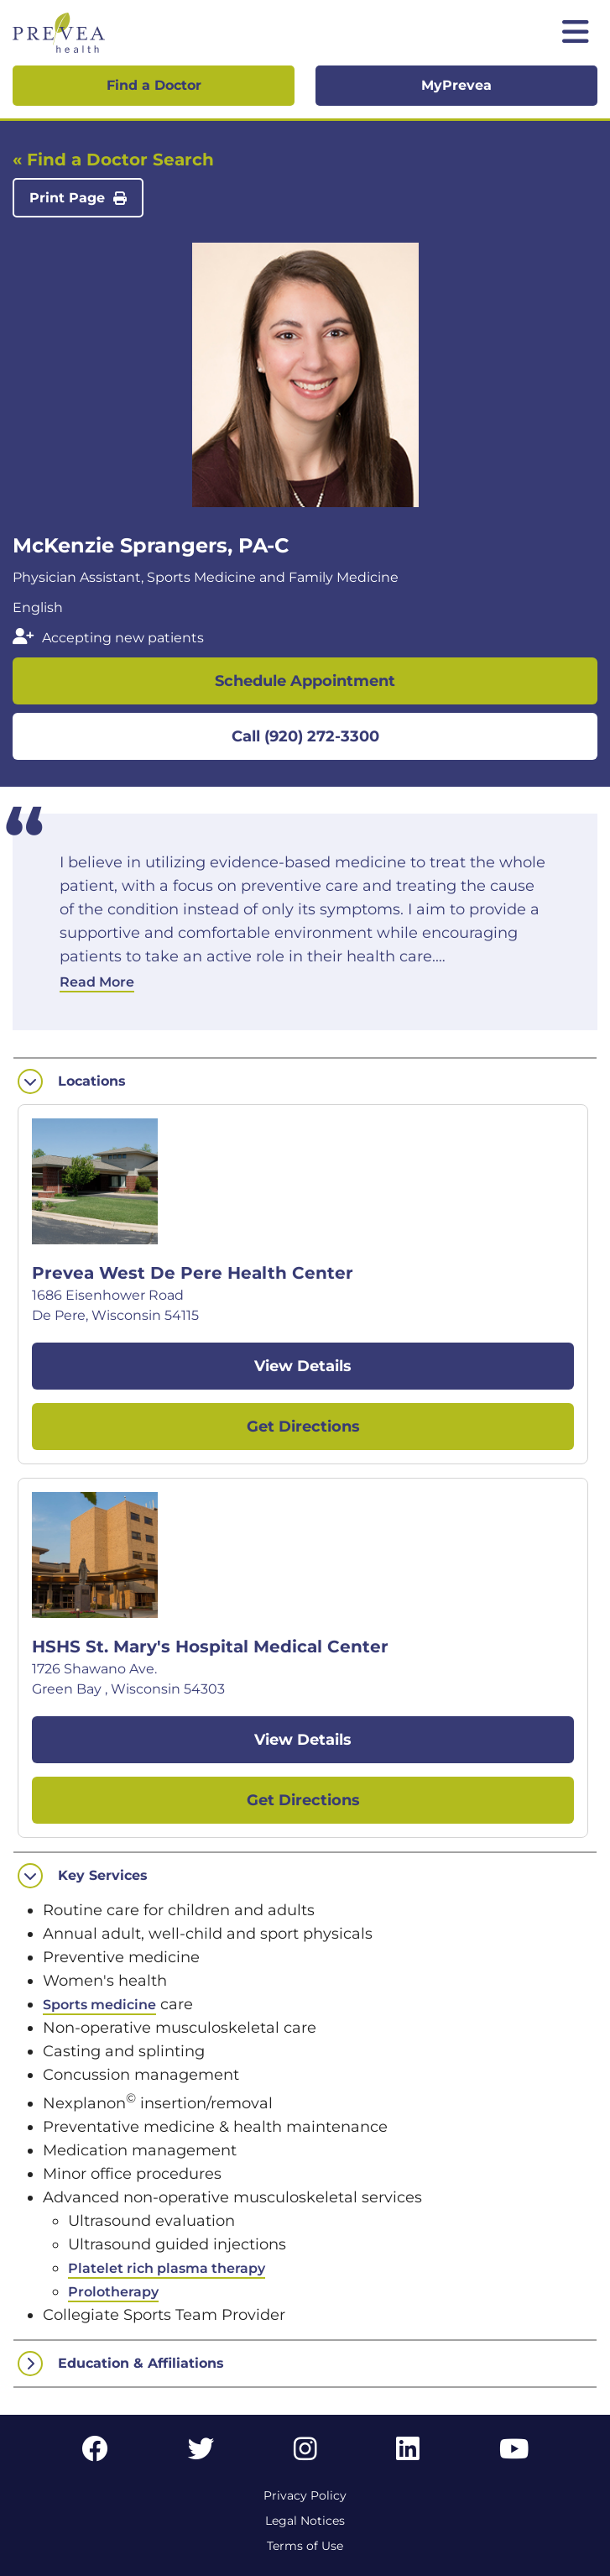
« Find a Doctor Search (113, 159)
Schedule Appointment (305, 681)
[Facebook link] (94, 2454)
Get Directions (303, 1426)
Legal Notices (305, 2520)
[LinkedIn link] (408, 2454)
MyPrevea (456, 85)
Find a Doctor (154, 85)
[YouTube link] (514, 2454)
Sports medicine (99, 2005)
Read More (97, 982)
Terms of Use (305, 2545)
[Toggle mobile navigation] (575, 33)
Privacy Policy (305, 2495)
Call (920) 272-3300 (305, 736)
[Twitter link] (201, 2454)
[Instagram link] (305, 2454)
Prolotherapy (113, 2292)
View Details (303, 1366)
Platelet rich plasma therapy (166, 2268)
